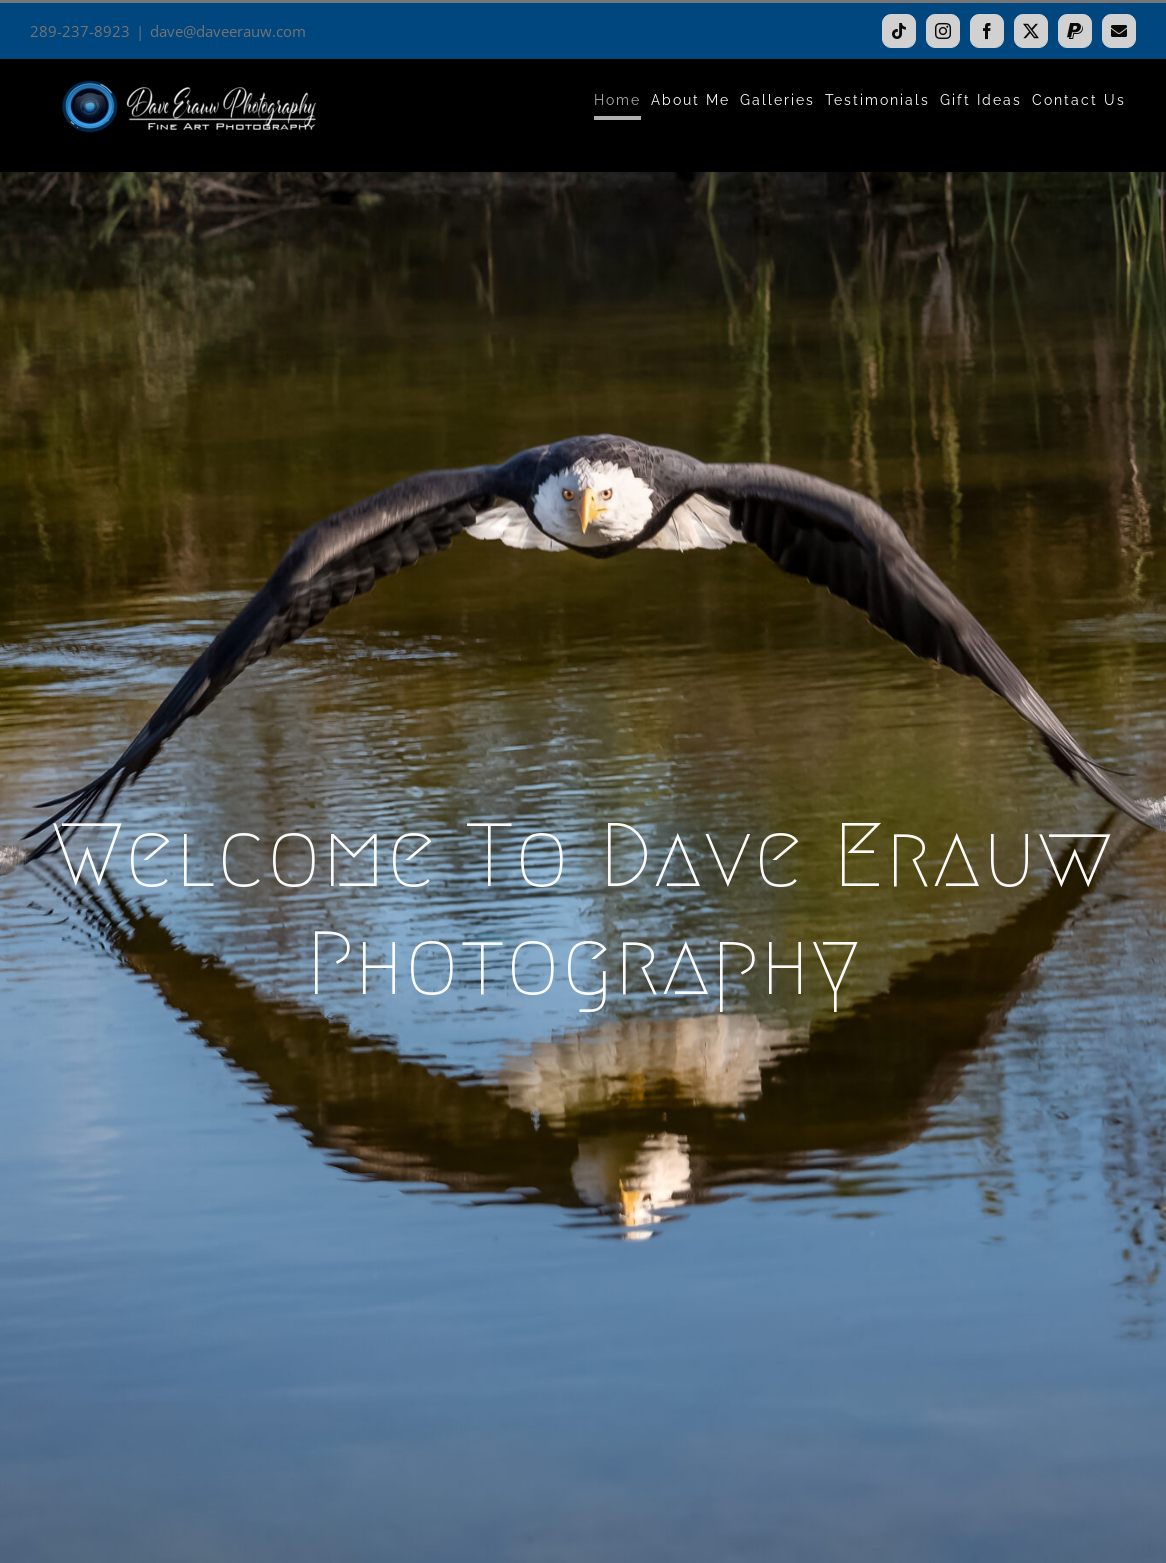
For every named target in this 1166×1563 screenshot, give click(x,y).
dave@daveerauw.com (228, 31)
